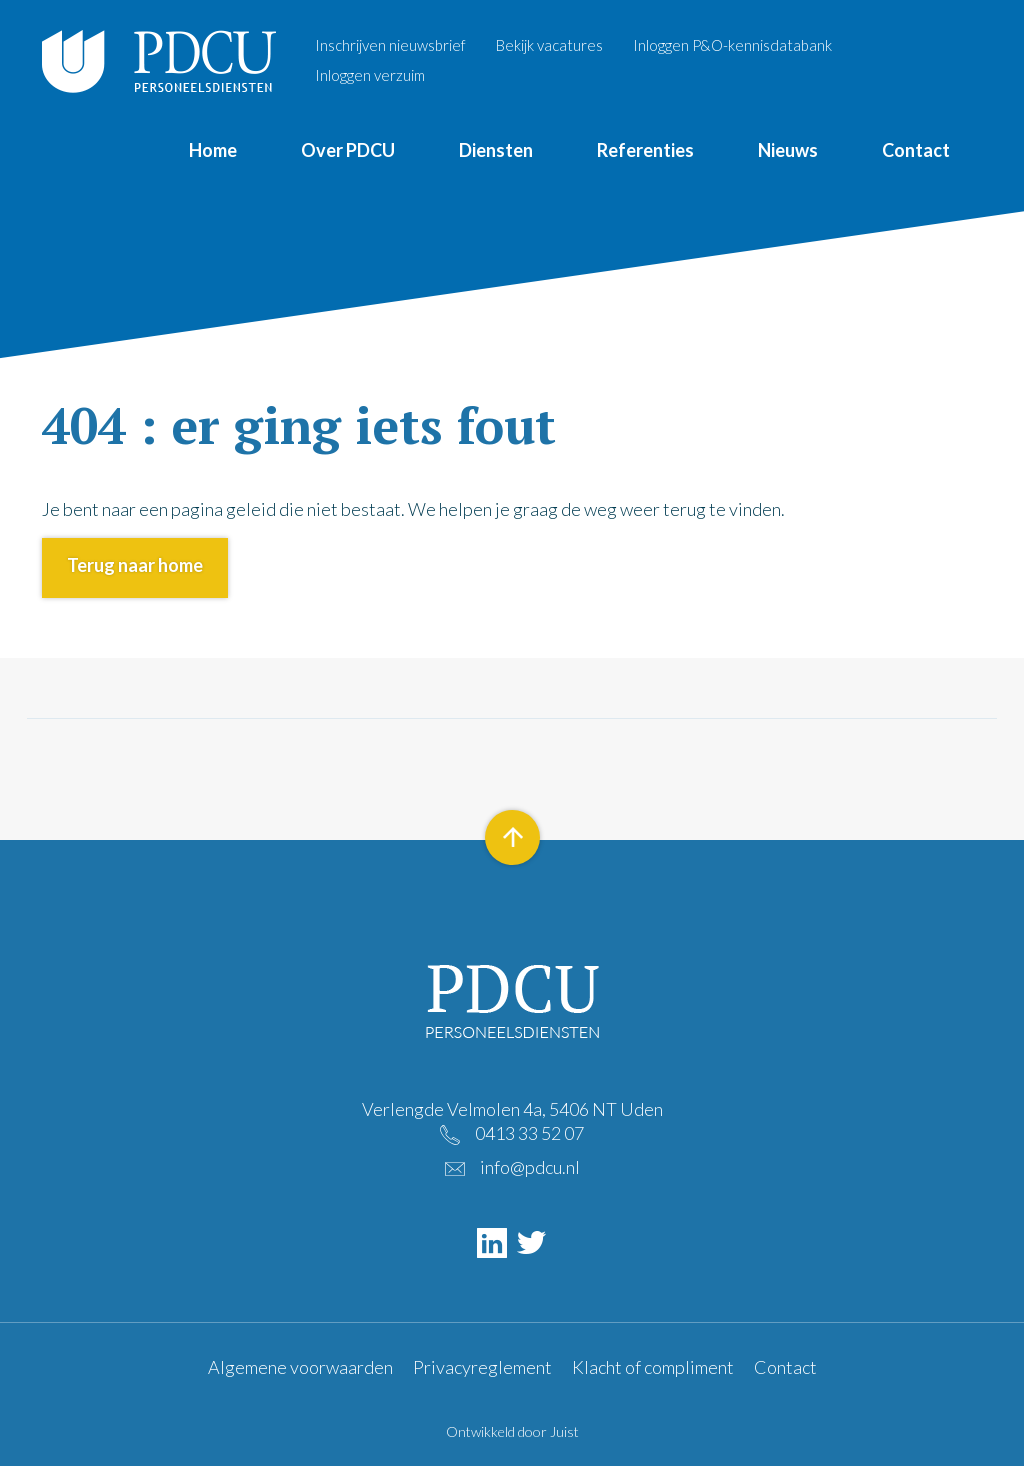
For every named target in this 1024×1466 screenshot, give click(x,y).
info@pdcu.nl (530, 1167)
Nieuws (788, 150)
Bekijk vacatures (549, 45)
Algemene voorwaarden (300, 1367)
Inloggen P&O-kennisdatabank (732, 45)
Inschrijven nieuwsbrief (390, 45)
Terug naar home (135, 565)
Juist (564, 1431)
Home (213, 150)
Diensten (496, 150)
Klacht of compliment (653, 1367)
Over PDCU (348, 150)
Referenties (645, 150)
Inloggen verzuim (370, 75)
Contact (916, 150)
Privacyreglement (482, 1367)
